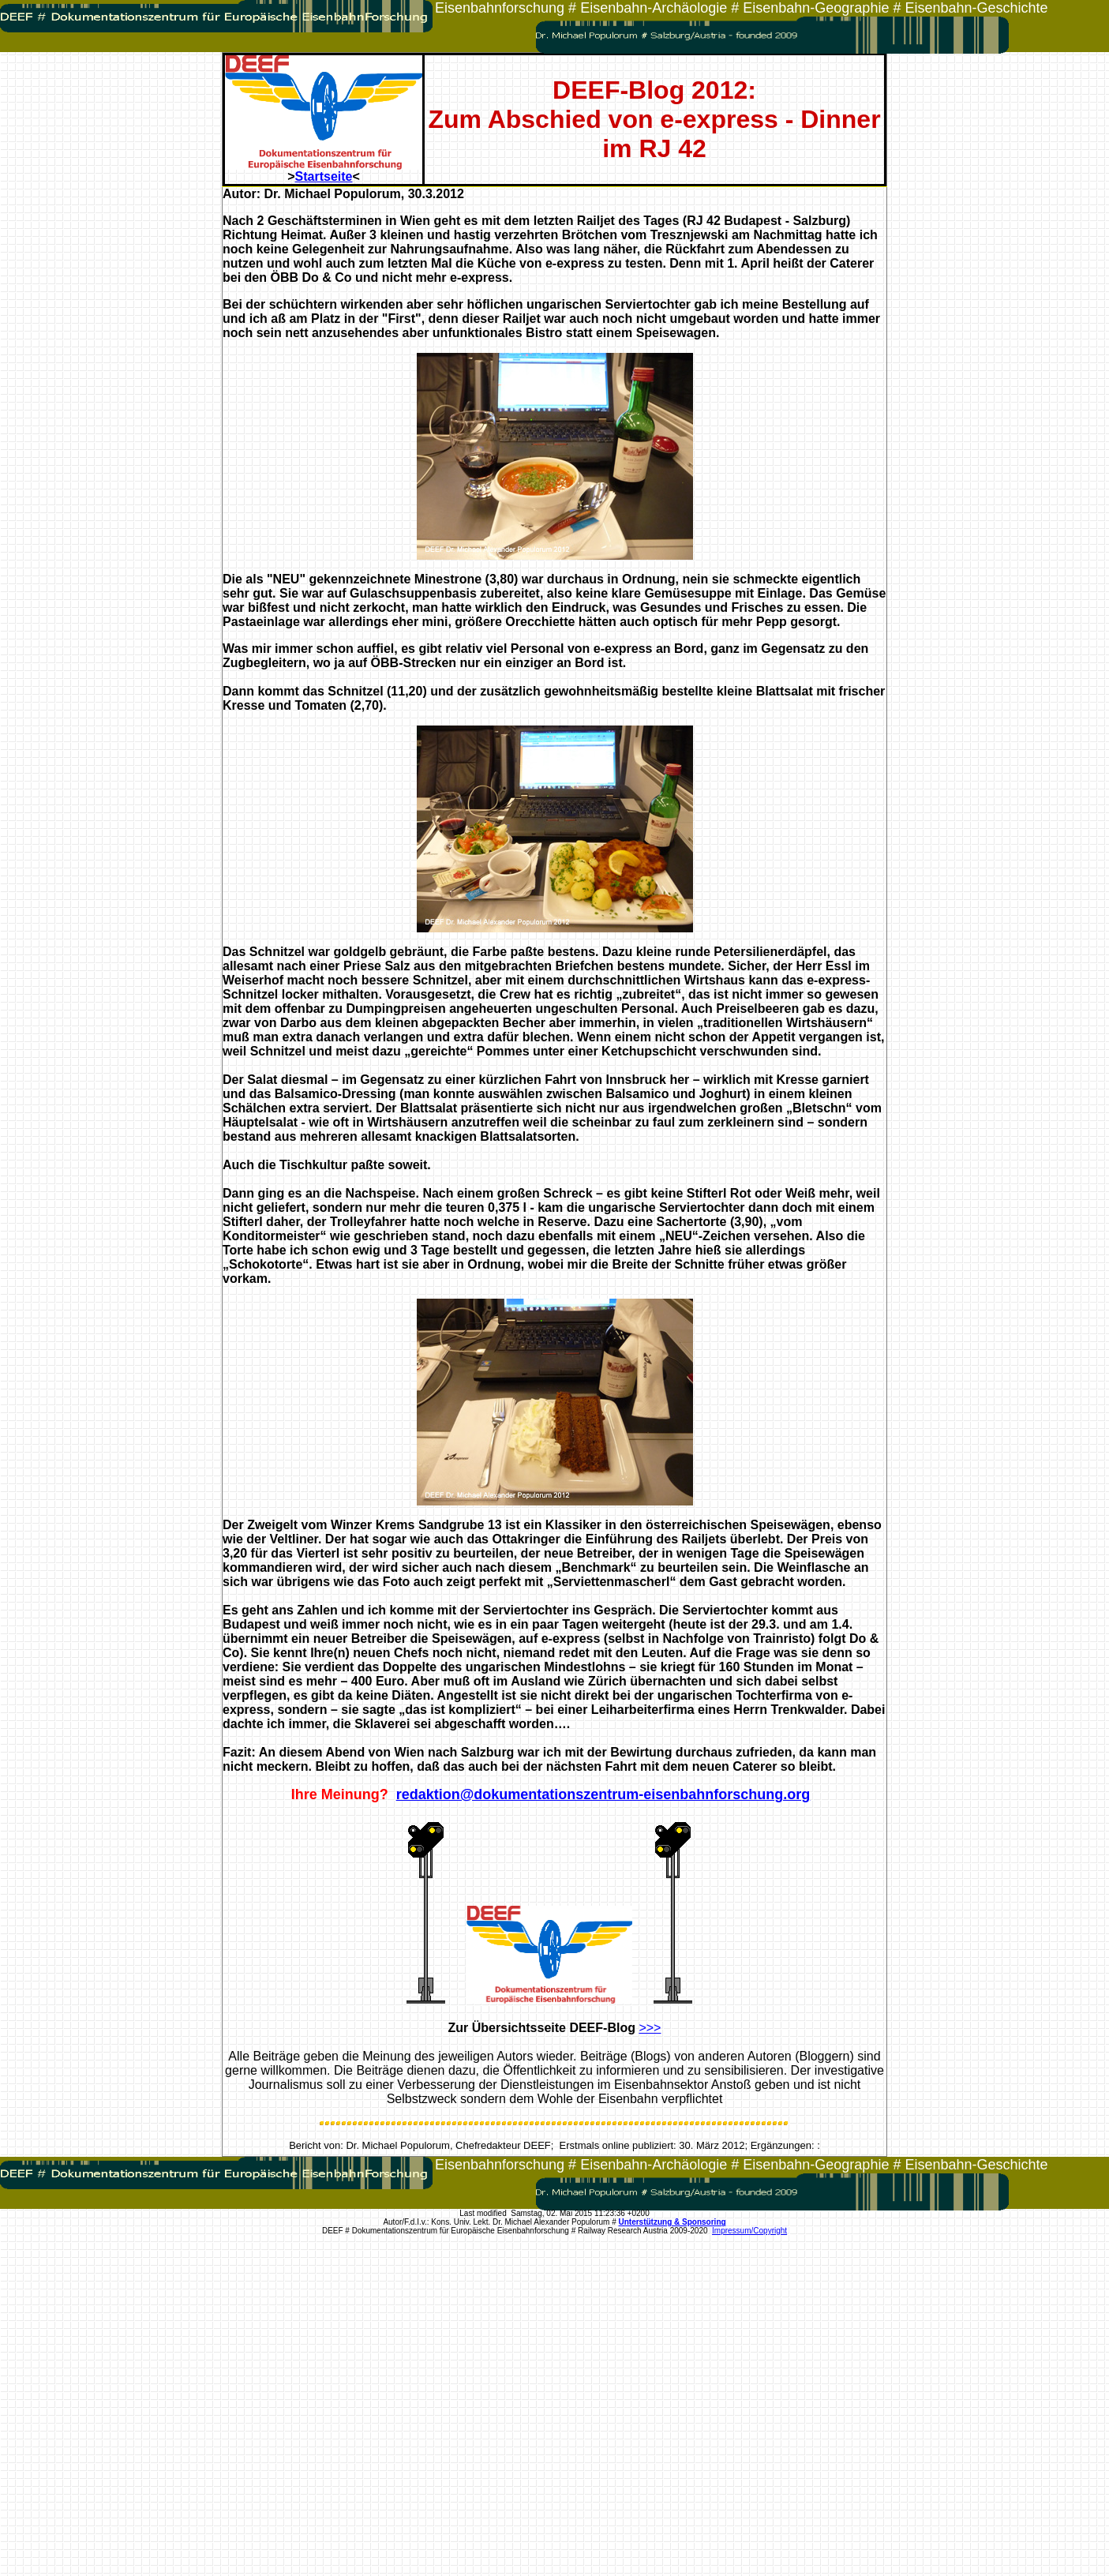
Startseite (324, 176)
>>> (650, 2027)
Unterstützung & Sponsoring (672, 2222)
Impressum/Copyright (749, 2230)
